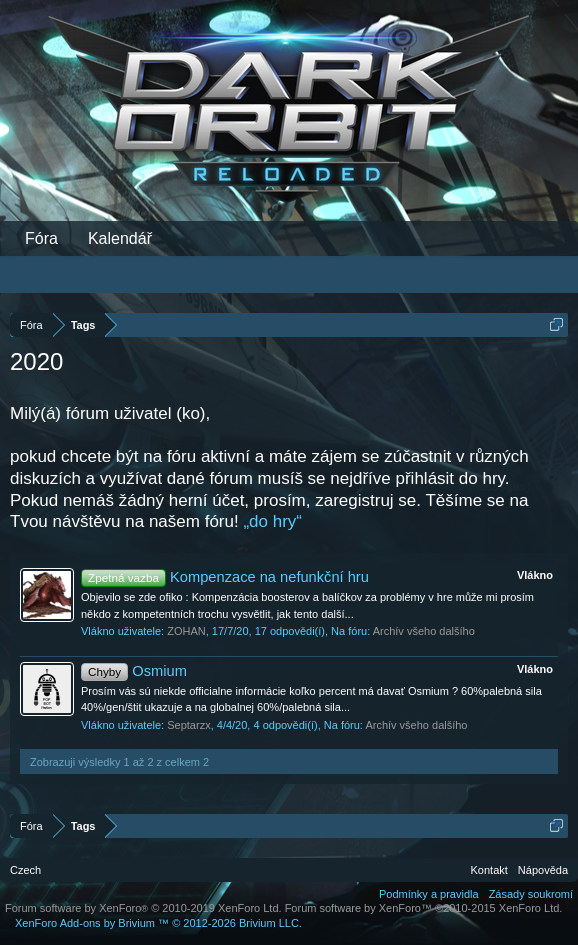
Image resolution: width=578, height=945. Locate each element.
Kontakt (489, 870)
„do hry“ (272, 521)
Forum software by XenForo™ (424, 908)
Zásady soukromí (531, 894)
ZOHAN (186, 631)
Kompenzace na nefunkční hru (225, 577)
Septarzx (188, 725)
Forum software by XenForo (143, 908)
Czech (25, 870)
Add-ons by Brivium (158, 923)
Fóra (41, 238)
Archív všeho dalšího (424, 631)
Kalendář (120, 238)
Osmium (134, 671)
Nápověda (543, 870)
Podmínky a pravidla (429, 894)
